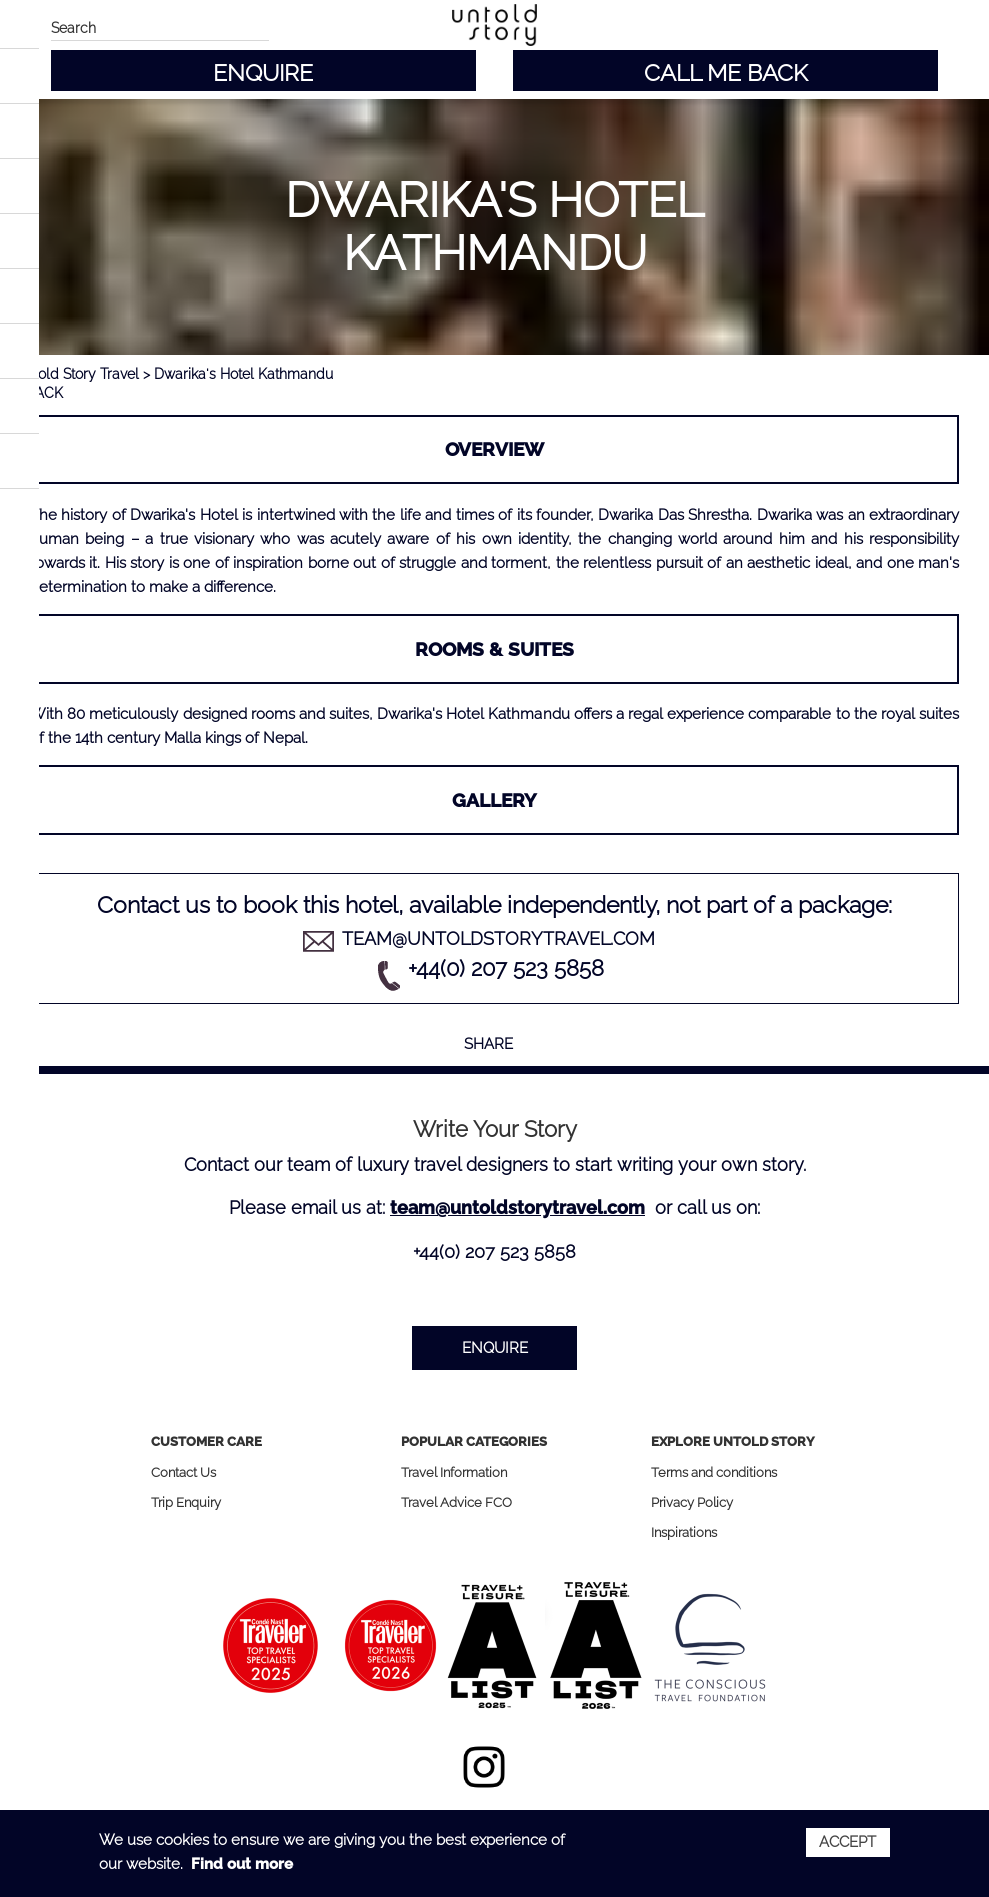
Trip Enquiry (186, 1502)
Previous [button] (61, 854)
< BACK (39, 393)
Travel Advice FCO (456, 1502)
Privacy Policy (692, 1502)
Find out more (242, 1864)
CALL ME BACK (725, 73)
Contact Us (183, 1472)
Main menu (25, 28)
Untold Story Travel (77, 374)
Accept (847, 1842)
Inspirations (684, 1532)
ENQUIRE (263, 73)
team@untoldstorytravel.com (498, 938)
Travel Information (454, 1472)
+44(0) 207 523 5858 (506, 968)
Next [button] (928, 854)
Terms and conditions (714, 1472)
